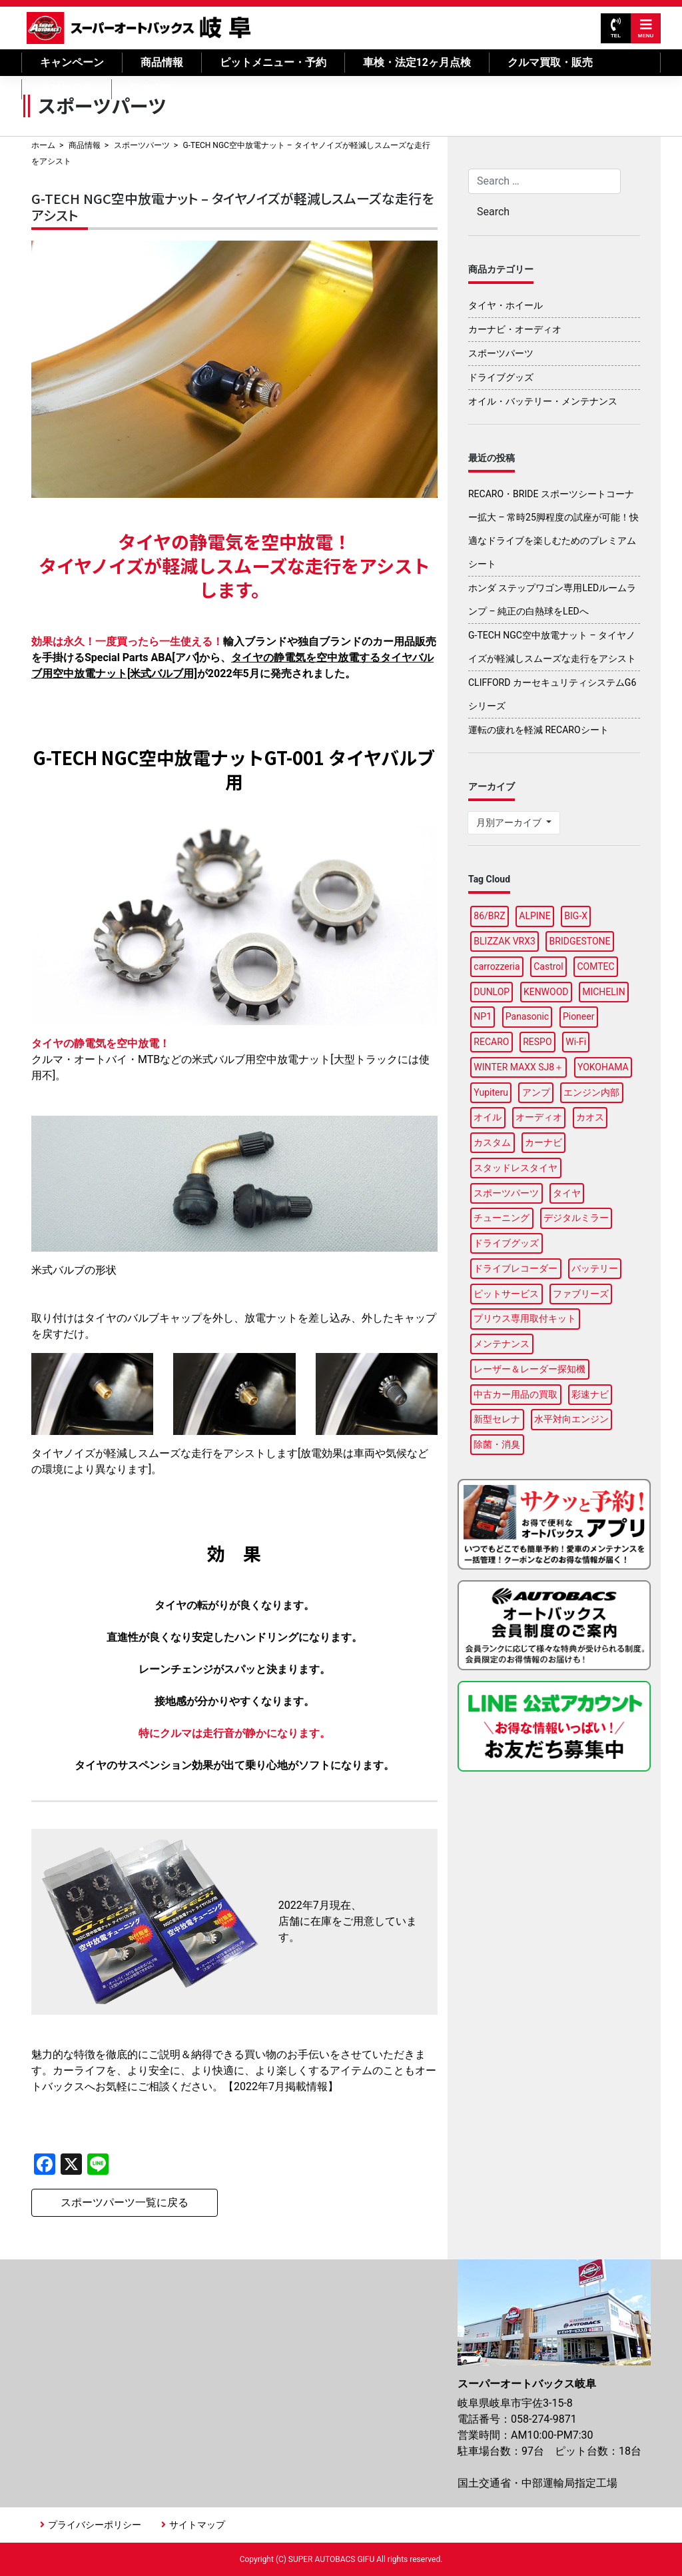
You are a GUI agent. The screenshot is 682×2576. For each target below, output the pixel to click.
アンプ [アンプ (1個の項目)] (536, 1092)
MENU (646, 28)
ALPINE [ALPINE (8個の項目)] (534, 915)
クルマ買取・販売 (550, 62)
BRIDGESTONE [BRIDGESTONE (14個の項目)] (580, 941)
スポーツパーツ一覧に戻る (124, 2202)
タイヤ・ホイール (505, 305)
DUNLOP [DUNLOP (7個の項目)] (492, 991)
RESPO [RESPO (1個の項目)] (537, 1041)
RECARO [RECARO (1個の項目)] (491, 1041)
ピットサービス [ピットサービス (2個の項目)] (506, 1293)
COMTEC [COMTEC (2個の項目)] (595, 966)
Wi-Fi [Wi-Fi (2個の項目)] (575, 1041)
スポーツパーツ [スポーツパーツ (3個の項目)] (506, 1193)
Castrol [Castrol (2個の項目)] (548, 966)
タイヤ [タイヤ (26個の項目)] (567, 1193)
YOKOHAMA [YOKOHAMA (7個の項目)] (603, 1067)
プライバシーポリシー (94, 2524)
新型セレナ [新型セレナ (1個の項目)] (497, 1419)
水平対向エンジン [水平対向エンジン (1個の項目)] (571, 1419)
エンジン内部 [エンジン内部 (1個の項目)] (591, 1092)
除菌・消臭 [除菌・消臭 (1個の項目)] (497, 1444)
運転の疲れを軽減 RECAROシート (538, 729)
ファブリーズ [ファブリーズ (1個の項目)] (581, 1293)
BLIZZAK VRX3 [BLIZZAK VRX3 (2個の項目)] (504, 941)
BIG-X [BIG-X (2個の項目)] (575, 915)
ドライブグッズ (500, 377)
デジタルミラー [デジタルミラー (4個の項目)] (576, 1217)
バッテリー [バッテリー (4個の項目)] (594, 1268)
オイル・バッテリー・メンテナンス (542, 401)
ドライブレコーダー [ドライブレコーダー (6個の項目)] (515, 1268)
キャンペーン (72, 62)
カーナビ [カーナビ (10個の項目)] (543, 1142)
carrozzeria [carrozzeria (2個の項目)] (496, 966)
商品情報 (162, 62)
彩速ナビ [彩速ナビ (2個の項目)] (590, 1394)
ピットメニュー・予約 (273, 62)
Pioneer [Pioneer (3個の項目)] (579, 1016)
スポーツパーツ (142, 145)
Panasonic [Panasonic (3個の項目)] (527, 1016)
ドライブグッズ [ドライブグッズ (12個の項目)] (506, 1243)
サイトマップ (197, 2524)
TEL (616, 28)
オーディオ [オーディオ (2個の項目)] (538, 1117)
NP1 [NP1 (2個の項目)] (483, 1016)
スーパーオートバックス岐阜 (139, 28)
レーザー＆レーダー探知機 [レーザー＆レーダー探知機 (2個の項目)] (529, 1369)
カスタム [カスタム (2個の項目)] (492, 1142)
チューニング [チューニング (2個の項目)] (501, 1217)
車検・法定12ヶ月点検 (417, 62)
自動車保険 (66, 89)
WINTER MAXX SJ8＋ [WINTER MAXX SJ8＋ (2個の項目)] (518, 1067)
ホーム (43, 145)
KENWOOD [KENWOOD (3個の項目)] (546, 991)
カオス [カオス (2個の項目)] (590, 1117)
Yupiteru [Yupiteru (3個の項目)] (491, 1092)
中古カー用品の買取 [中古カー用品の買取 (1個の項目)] (515, 1394)
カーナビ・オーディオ (514, 329)
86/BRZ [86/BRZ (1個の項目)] (489, 915)
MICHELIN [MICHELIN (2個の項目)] (603, 991)
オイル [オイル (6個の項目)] (488, 1117)
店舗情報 (151, 89)
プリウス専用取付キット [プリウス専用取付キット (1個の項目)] (525, 1318)
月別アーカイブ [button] (509, 822)
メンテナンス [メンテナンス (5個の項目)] (501, 1343)
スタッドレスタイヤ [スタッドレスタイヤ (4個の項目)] (515, 1167)
